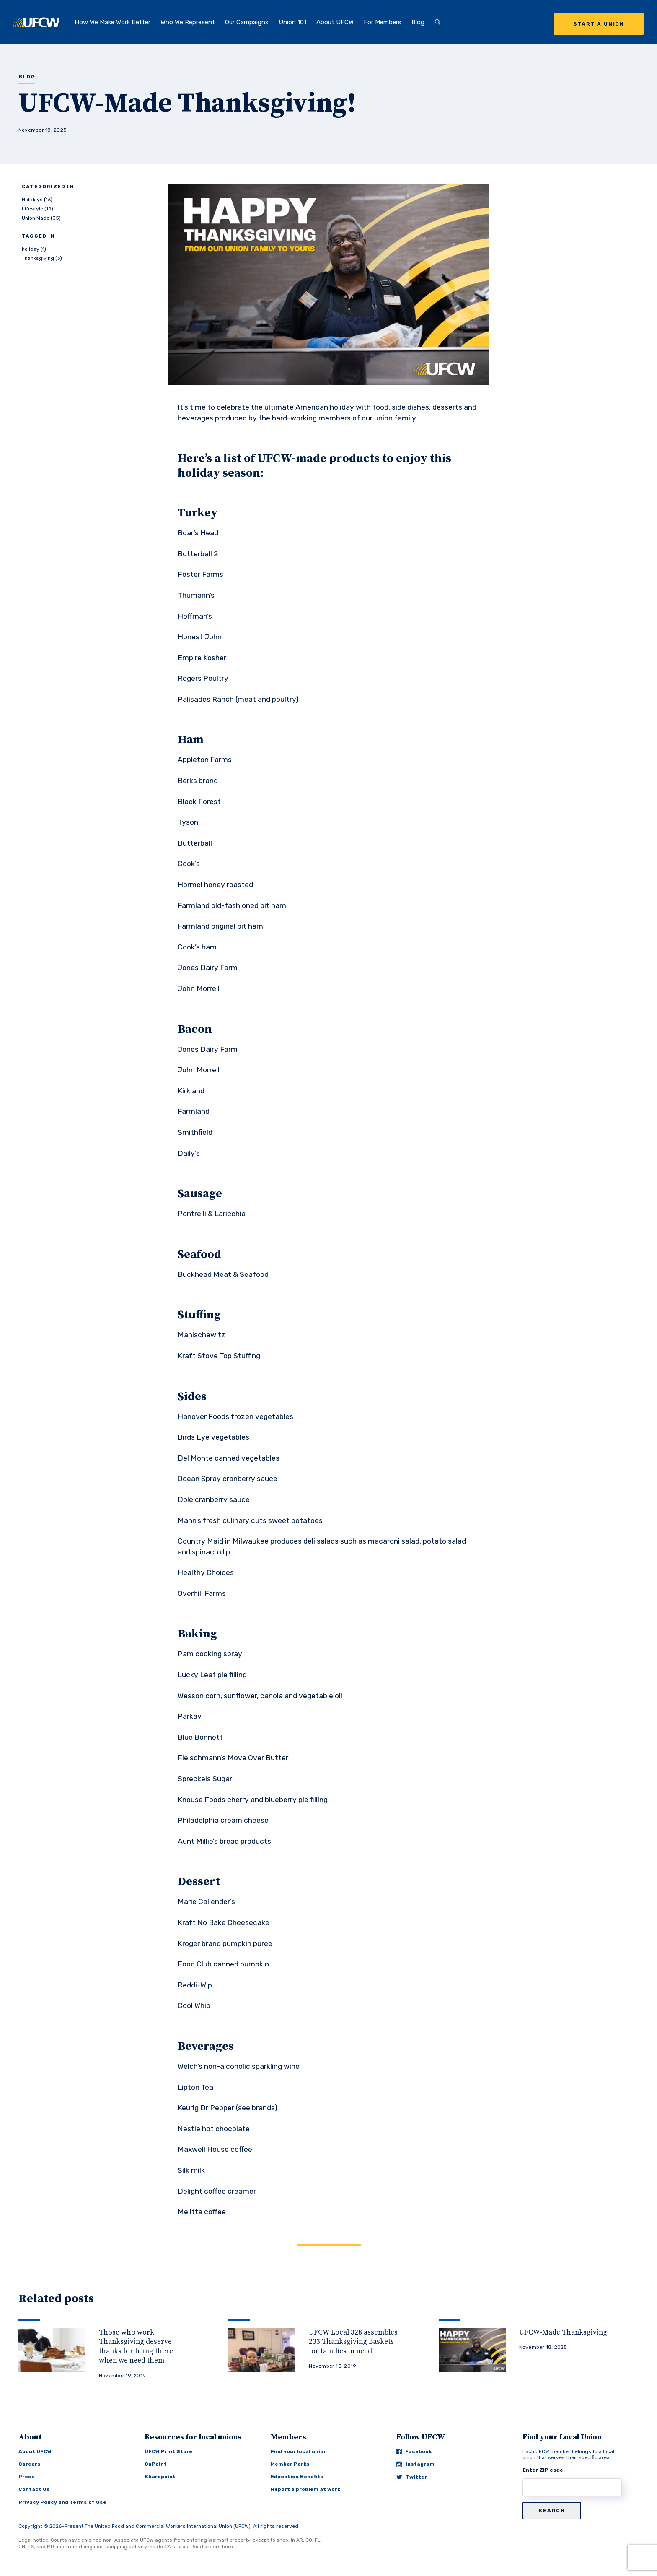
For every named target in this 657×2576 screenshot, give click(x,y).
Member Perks (290, 2464)
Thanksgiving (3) (42, 258)
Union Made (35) (41, 218)
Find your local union (299, 2451)
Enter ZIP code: (543, 2470)
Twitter (411, 2477)
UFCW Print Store (168, 2451)
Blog (417, 22)
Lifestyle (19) (37, 209)
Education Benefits (297, 2477)
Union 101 (292, 22)
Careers (29, 2464)
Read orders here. (212, 2547)
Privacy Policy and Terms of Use (62, 2502)
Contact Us (34, 2489)
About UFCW (335, 22)
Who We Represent (187, 22)
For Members (382, 22)
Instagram (415, 2464)
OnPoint (156, 2464)
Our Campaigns (247, 22)
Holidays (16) (37, 199)
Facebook (414, 2451)
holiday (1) (34, 249)
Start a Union (598, 24)
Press (26, 2477)
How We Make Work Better (112, 22)
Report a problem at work (305, 2489)
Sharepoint (160, 2477)
